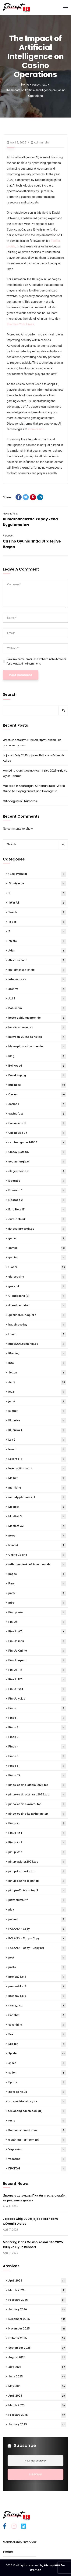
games (37, 1248)
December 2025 (37, 2319)
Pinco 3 (37, 1737)
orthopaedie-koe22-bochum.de (37, 1564)
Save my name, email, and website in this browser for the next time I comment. (36, 661)
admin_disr (42, 142)
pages (37, 1574)
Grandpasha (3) (37, 1296)
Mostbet (37, 1507)
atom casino (36, 429)
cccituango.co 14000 (37, 1142)
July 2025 (37, 2367)
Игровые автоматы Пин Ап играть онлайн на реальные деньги (32, 742)
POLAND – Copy (37, 1929)
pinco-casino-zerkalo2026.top (37, 1794)
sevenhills (37, 2024)
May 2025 (37, 2386)
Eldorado (37, 1181)
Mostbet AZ (37, 1526)
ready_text (39, 84)
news (37, 1535)
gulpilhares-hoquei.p (37, 1315)
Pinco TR (37, 1775)
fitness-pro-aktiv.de (37, 1228)
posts (37, 1967)
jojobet (37, 1411)
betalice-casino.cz (37, 1027)
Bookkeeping (37, 1075)
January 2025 (37, 2424)
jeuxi (37, 1401)
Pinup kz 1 (37, 1833)
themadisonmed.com (37, 2130)
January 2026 (37, 2309)
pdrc (37, 1603)
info (37, 1363)
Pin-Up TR (37, 1670)
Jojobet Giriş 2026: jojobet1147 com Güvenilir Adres (33, 758)
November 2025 (37, 2328)
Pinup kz (37, 1823)
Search (9, 694)
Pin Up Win (37, 1612)
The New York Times (20, 324)
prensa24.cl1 (37, 1977)
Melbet (37, 1478)
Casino (37, 1094)
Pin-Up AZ (37, 1631)
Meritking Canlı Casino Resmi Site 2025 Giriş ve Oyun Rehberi (35, 773)
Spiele (37, 2053)
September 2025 (37, 2348)
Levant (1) (37, 1459)
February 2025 (37, 2415)
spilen (37, 2072)
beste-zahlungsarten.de (37, 1018)
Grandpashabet (37, 1305)
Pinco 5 (37, 1756)
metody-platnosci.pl (37, 1497)
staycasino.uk (37, 2092)
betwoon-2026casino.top (37, 1037)
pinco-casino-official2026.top (37, 1785)
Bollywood (37, 1065)
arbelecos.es (37, 979)
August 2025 (37, 2357)
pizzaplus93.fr (37, 1900)
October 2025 (37, 2338)
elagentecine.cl (37, 1171)
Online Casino (37, 1555)
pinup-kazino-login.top (37, 1881)
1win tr (37, 912)
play (37, 1909)
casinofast (37, 1113)
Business (37, 1085)
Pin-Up (37, 1622)
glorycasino (37, 1276)
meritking (37, 1487)
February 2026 (37, 2300)
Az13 (37, 998)
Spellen (37, 2044)
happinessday (37, 1324)
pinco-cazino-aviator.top (37, 1804)
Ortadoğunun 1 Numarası (20, 801)
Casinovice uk (37, 1133)
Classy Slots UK (37, 1152)
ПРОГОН (37, 2168)
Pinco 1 (37, 1718)
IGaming (37, 1353)
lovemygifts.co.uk (37, 1468)
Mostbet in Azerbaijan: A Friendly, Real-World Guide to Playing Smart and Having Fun (34, 788)
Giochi (37, 1267)
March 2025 (37, 2405)
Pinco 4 (37, 1746)
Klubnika (37, 1420)
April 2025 (37, 2395)
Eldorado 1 (37, 1190)
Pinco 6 (37, 1766)
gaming (37, 1257)
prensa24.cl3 (37, 1996)
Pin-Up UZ (37, 1679)
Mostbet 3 (37, 1516)
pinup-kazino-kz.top (37, 1871)
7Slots (37, 941)
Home (25, 84)
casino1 (37, 1104)
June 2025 (37, 2376)
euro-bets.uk (37, 1219)
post (37, 1957)
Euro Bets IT (37, 1209)
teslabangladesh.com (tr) (37, 2111)
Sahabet (37, 2015)
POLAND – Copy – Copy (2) (37, 1948)
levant (37, 1449)
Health (37, 1334)
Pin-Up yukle (37, 1698)
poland (37, 1919)
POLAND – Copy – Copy (37, 1938)
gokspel (37, 1286)
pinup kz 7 (37, 1852)
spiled (37, 2063)
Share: (7, 497)
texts (37, 2120)
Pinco (37, 1708)
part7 (37, 1593)
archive (37, 989)
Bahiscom (37, 1008)
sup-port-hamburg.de (37, 2101)
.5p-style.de (37, 883)
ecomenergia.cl (37, 1161)
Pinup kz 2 (37, 1842)
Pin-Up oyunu (37, 1660)
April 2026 (37, 2280)
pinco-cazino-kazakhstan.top (37, 1813)
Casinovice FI (37, 1123)
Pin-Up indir (37, 1641)
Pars (37, 1583)
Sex (37, 2034)
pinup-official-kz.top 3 (37, 1890)
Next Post (8, 535)
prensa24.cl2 (37, 1986)
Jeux (37, 1382)
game (37, 1238)
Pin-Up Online (37, 1650)
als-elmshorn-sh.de (37, 970)
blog (37, 1056)
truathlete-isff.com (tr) (37, 2140)
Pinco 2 (37, 1727)
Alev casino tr (37, 960)
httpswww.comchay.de (37, 1344)
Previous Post (10, 513)
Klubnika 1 (37, 1430)
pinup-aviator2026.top (37, 1861)
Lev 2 (37, 1439)
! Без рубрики (37, 874)
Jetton (37, 1372)
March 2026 (37, 2290)
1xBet (37, 922)
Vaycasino (37, 2149)
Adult (37, 950)
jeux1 (37, 1392)
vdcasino (37, 2159)
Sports (37, 2082)
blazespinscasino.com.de (37, 1046)
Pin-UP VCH (37, 1689)
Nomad (37, 1545)
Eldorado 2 (37, 1200)
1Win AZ (37, 902)
